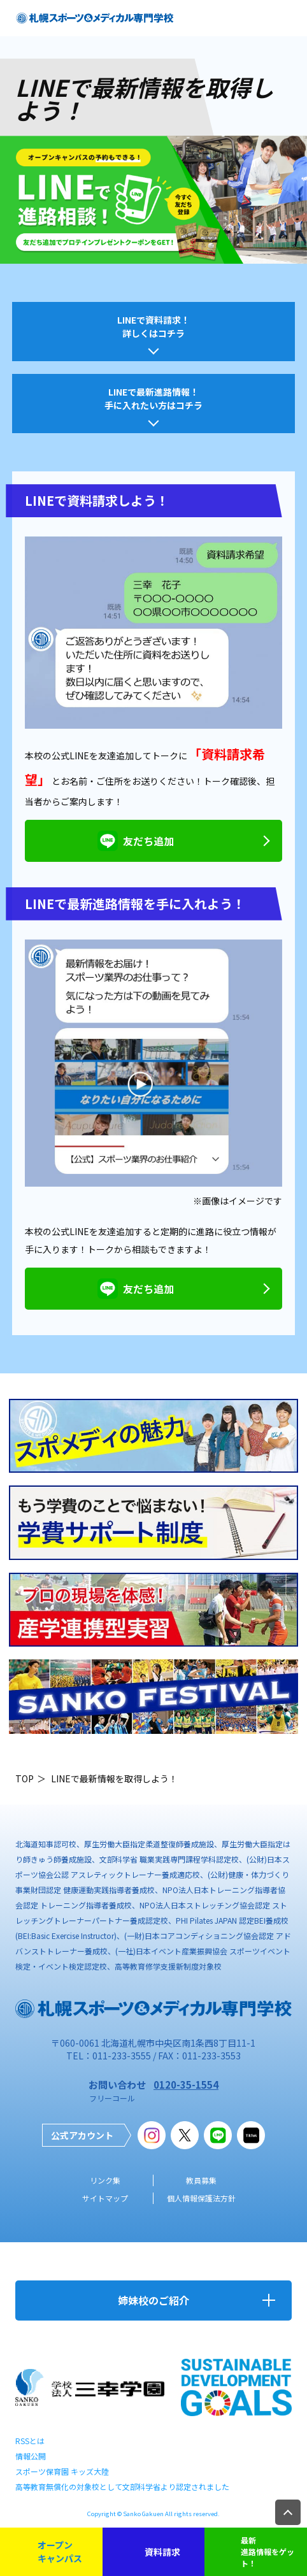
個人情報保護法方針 (201, 2198)
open (288, 18)
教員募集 (201, 2180)
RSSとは (30, 2440)
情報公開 (30, 2456)
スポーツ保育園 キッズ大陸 (62, 2471)
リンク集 (105, 2180)
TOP (24, 1778)
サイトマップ (105, 2198)
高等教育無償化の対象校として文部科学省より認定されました (122, 2486)
